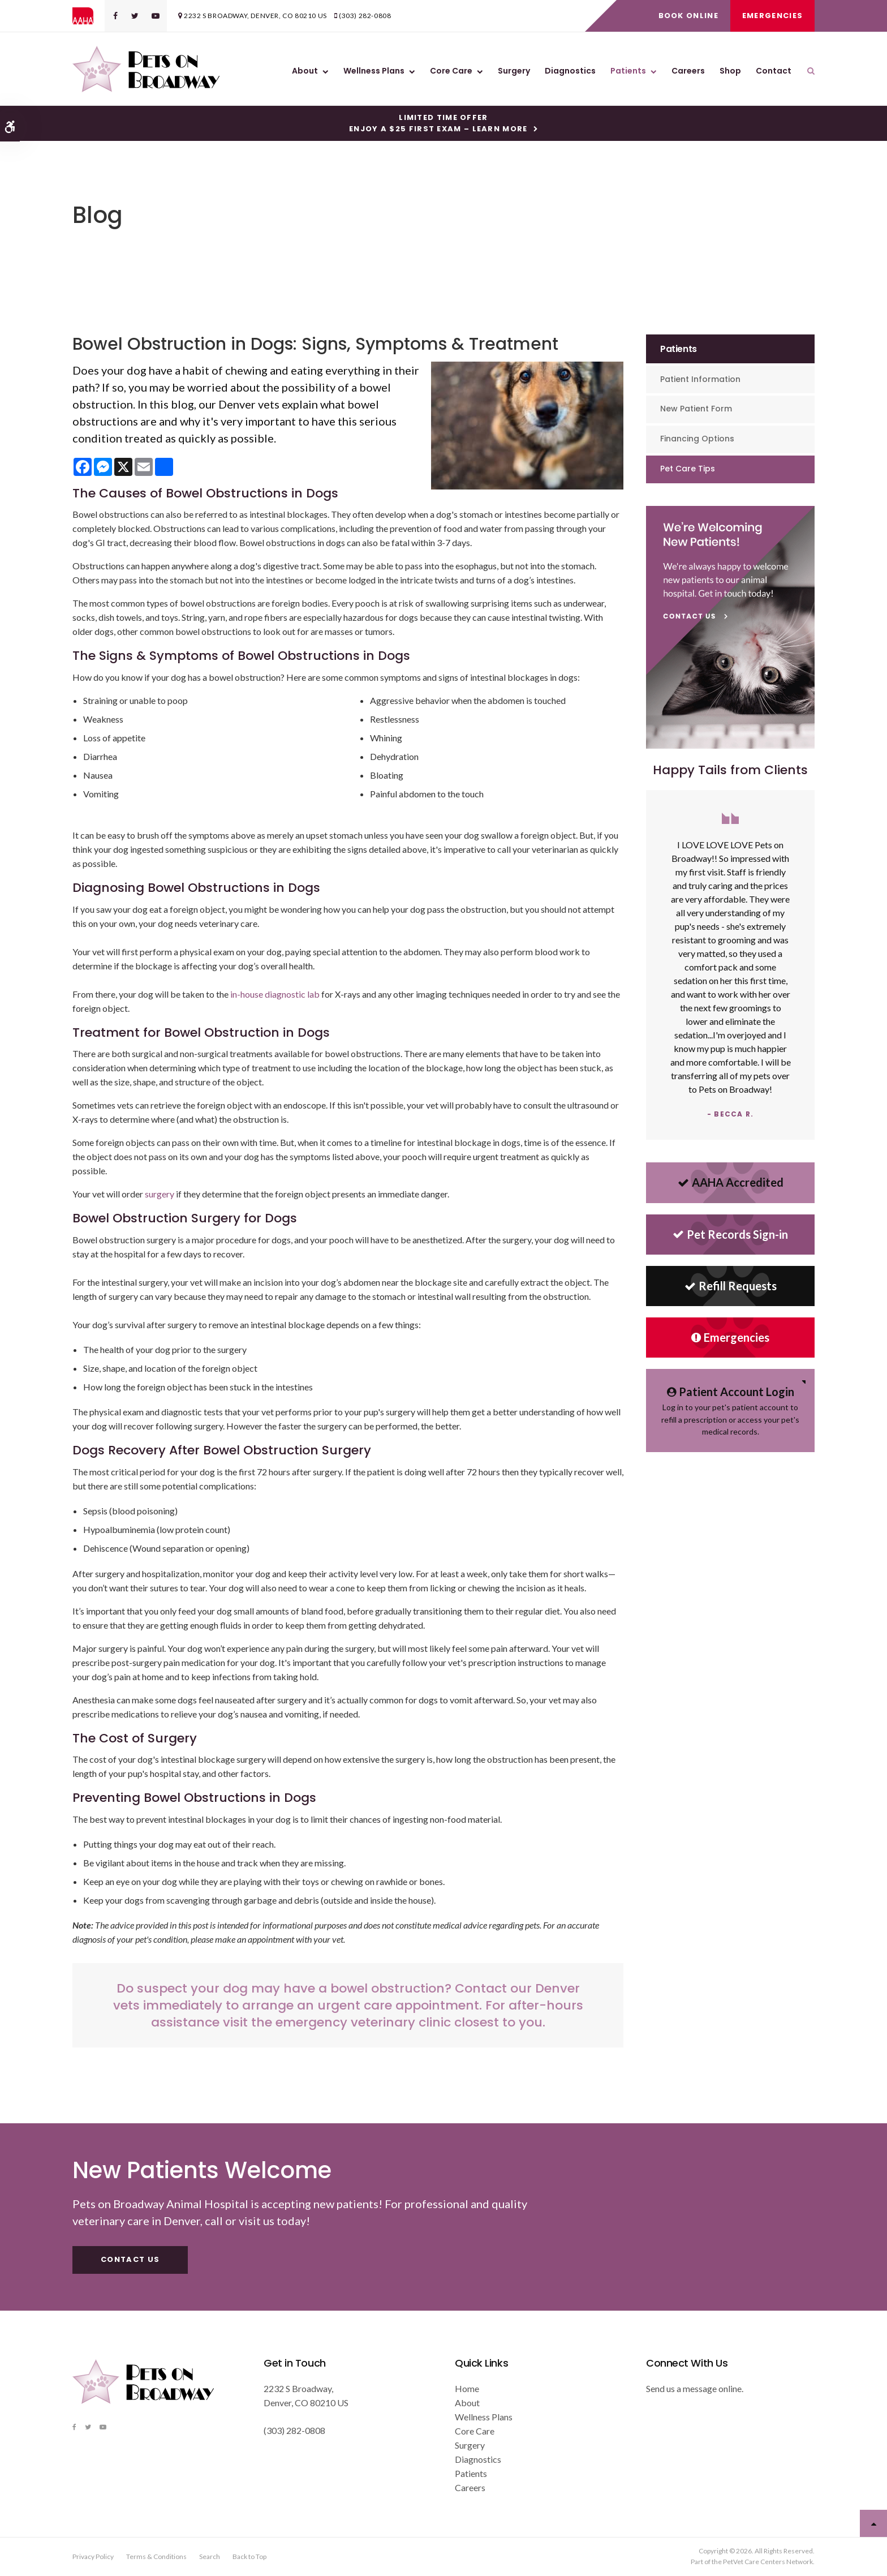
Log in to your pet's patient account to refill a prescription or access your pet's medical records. (730, 1409)
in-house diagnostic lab (275, 994)
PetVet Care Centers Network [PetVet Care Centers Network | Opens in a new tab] (768, 2561)
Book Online (688, 15)
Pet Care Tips (687, 468)
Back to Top (249, 2556)
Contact (773, 70)
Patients (628, 70)
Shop (730, 70)
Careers (688, 70)
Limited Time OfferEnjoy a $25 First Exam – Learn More (438, 123)
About (305, 70)
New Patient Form (696, 408)
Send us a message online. (694, 2388)
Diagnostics (570, 70)
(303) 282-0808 (365, 15)
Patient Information (700, 379)
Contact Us (130, 2259)
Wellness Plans (373, 70)
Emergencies (772, 15)
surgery (159, 1193)
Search (209, 2556)
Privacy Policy (93, 2556)
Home (467, 2388)
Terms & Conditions (156, 2556)
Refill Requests (730, 1286)
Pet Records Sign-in (730, 1234)
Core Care (451, 70)
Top (873, 2523)
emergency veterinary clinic (363, 2022)
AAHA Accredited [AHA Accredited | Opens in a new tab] (730, 1182)
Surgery (514, 70)
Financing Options (697, 438)
